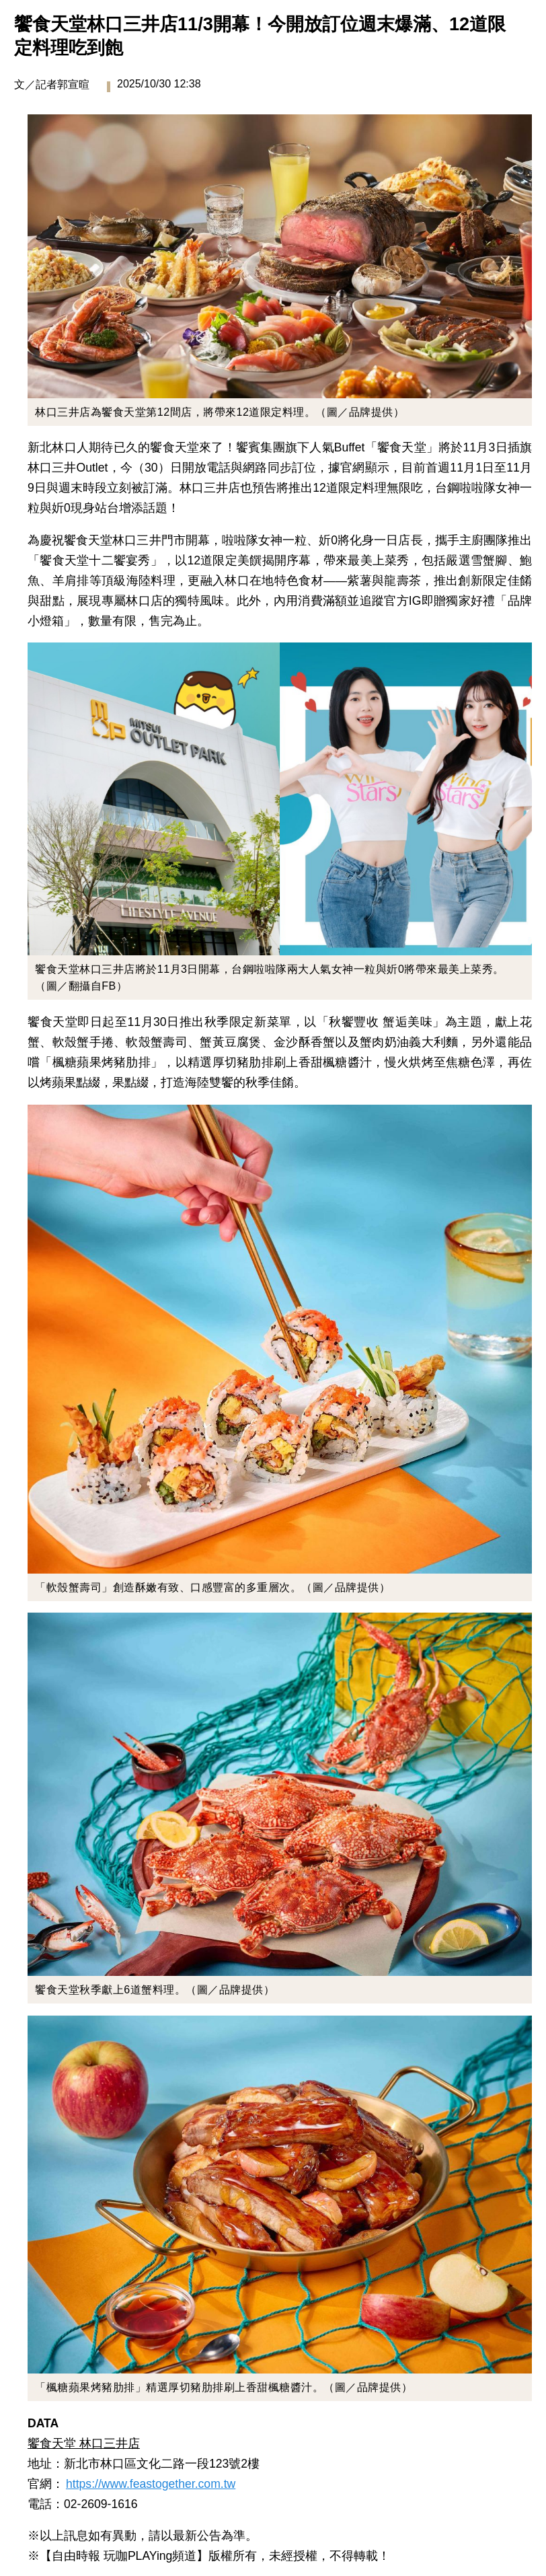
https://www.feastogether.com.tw (150, 2484)
